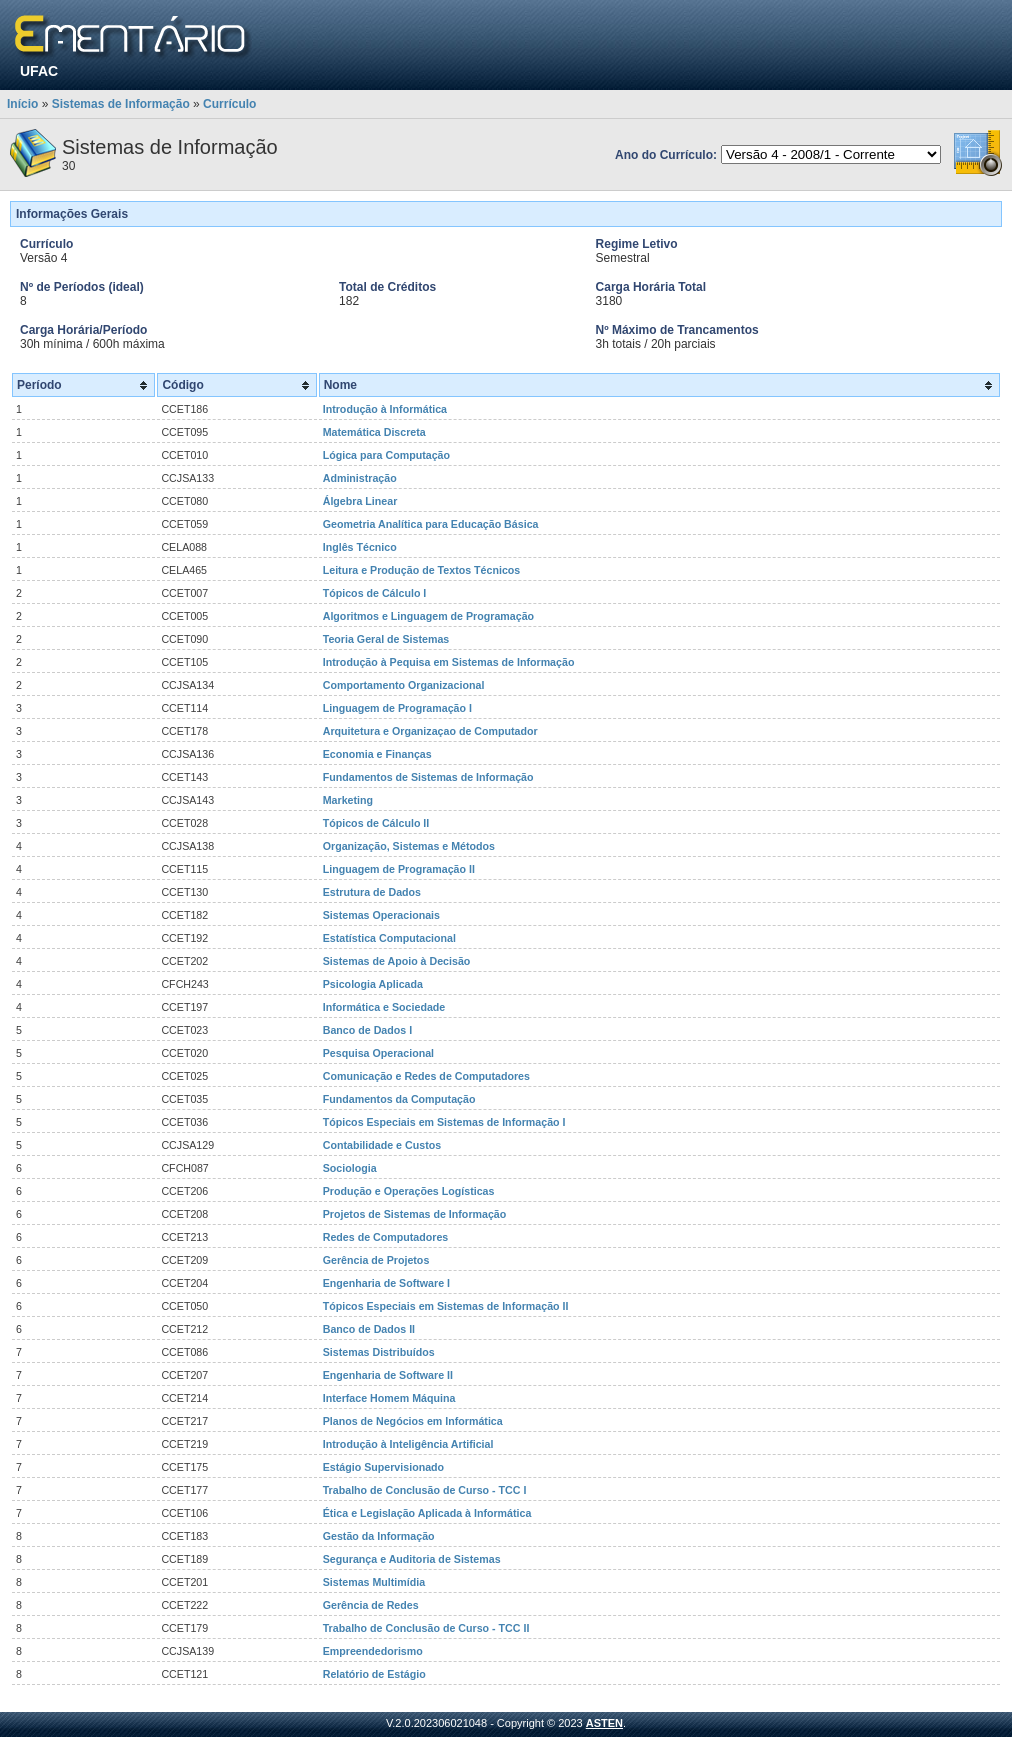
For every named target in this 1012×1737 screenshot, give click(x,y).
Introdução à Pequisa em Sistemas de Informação (449, 662)
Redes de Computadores (386, 1237)
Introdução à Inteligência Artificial (408, 1444)
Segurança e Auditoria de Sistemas (412, 1559)
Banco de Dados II (369, 1329)
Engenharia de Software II (388, 1375)
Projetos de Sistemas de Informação (415, 1214)
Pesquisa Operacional (378, 1053)
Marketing (348, 800)
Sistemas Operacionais (381, 915)
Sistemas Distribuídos (379, 1352)
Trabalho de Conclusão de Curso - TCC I (425, 1490)
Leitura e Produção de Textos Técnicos (422, 570)
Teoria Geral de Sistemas (386, 639)
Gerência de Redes (371, 1605)
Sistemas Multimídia (374, 1582)
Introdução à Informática (385, 409)
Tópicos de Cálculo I (375, 593)
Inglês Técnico (360, 547)
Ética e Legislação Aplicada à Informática (427, 1513)
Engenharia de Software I (386, 1283)
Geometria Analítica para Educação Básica (431, 524)
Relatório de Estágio (374, 1674)
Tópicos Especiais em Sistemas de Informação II (446, 1306)
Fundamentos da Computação (399, 1099)
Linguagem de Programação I (397, 708)
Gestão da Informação (379, 1536)
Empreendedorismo (373, 1651)
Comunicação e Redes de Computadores (426, 1076)
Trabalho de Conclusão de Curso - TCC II (426, 1628)
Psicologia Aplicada (373, 984)
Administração (360, 478)
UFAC (39, 71)
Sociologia (350, 1168)
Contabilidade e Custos (382, 1145)
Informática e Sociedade (384, 1007)
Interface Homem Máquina (389, 1398)
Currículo (229, 104)
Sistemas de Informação (121, 104)
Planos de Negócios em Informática (413, 1421)
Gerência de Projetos (376, 1260)
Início (22, 104)
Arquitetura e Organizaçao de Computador (430, 731)
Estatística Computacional (389, 938)
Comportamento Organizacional (404, 685)
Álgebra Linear (360, 501)
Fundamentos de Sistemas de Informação (428, 777)
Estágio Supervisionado (383, 1467)
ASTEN (604, 1723)
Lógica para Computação (386, 455)
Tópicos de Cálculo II (376, 823)
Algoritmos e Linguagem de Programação (428, 616)
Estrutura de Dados (372, 892)
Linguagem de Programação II (399, 869)
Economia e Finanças (377, 754)
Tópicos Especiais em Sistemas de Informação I (444, 1122)
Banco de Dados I (367, 1030)
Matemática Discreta (374, 432)
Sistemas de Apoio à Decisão (397, 961)
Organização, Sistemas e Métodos (409, 846)
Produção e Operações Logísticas (409, 1191)
